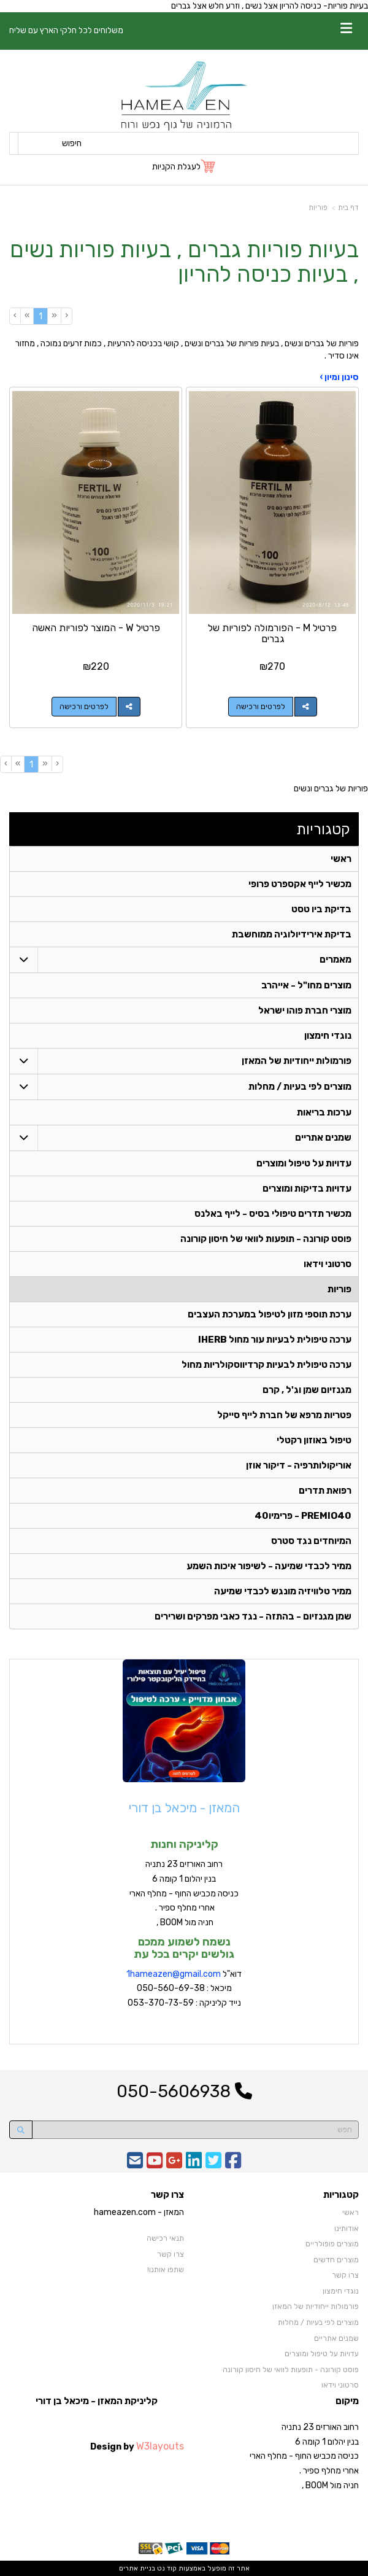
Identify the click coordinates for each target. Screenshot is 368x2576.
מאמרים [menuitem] (335, 959)
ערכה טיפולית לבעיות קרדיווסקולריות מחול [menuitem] (266, 1364)
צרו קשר (167, 2195)
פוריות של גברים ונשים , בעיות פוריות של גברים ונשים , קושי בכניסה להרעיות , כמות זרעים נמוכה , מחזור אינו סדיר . (187, 349)
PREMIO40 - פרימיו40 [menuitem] (303, 1515)
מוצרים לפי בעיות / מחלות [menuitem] (299, 1086)
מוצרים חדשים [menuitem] (336, 2260)
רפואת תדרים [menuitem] (325, 1490)
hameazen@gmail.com (175, 1974)
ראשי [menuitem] (341, 858)
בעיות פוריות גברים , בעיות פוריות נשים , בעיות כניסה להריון (184, 262)
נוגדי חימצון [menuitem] (327, 1035)
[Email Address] (135, 2164)
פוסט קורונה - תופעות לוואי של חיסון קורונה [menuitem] (265, 1238)
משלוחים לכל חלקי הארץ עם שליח (66, 30)
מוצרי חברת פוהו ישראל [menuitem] (304, 1010)
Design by (137, 2446)
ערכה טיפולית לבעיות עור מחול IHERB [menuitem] (274, 1339)
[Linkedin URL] (194, 2164)
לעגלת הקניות (176, 166)
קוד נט (166, 2568)
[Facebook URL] (233, 2164)
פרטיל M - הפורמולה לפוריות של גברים (272, 633)
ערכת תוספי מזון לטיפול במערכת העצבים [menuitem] (269, 1314)
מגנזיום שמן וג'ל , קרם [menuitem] (307, 1389)
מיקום (347, 2401)
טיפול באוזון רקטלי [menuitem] (314, 1440)
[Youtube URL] (155, 2164)
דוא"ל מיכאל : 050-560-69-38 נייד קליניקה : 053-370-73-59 (184, 1989)
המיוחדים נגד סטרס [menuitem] (311, 1540)
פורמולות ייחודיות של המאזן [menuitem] (296, 1060)
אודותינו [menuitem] (346, 2228)
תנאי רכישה (165, 2238)
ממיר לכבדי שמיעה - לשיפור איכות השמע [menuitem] (268, 1566)
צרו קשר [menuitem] (345, 2275)
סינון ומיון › (339, 377)
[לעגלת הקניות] (184, 166)
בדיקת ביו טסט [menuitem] (321, 909)
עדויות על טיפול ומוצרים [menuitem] (303, 1163)
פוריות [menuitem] (339, 1289)
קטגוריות (323, 829)
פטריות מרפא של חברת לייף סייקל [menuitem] (284, 1415)
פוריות (318, 207)
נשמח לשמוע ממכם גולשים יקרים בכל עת (184, 1948)
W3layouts (160, 2446)
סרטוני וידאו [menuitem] (327, 1264)
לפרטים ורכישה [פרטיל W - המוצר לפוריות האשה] (84, 706)
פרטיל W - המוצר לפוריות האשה (96, 628)
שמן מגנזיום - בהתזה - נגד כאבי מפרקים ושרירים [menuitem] (253, 1616)
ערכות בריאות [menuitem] (324, 1112)
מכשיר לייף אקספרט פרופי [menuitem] (299, 884)
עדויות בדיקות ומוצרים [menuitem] (307, 1188)
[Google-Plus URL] (174, 2164)
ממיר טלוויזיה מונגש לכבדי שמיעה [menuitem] (282, 1591)
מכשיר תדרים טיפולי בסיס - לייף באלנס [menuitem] (272, 1213)
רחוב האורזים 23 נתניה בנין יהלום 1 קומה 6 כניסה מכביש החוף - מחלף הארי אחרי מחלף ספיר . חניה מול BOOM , (184, 1893)
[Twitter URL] (213, 2164)
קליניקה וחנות (184, 1844)
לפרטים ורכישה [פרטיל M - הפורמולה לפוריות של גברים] (260, 706)
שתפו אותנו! (165, 2269)
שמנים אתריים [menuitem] (323, 1137)
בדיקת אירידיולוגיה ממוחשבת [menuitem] (291, 934)
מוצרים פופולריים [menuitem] (332, 2244)
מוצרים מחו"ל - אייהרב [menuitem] (306, 985)
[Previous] (54, 315)
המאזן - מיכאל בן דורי (184, 1807)
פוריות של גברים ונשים (331, 788)
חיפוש (72, 143)
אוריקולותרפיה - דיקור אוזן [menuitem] (298, 1465)
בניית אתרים (137, 2568)
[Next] (26, 315)
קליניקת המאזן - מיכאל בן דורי (97, 2401)
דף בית (348, 207)
